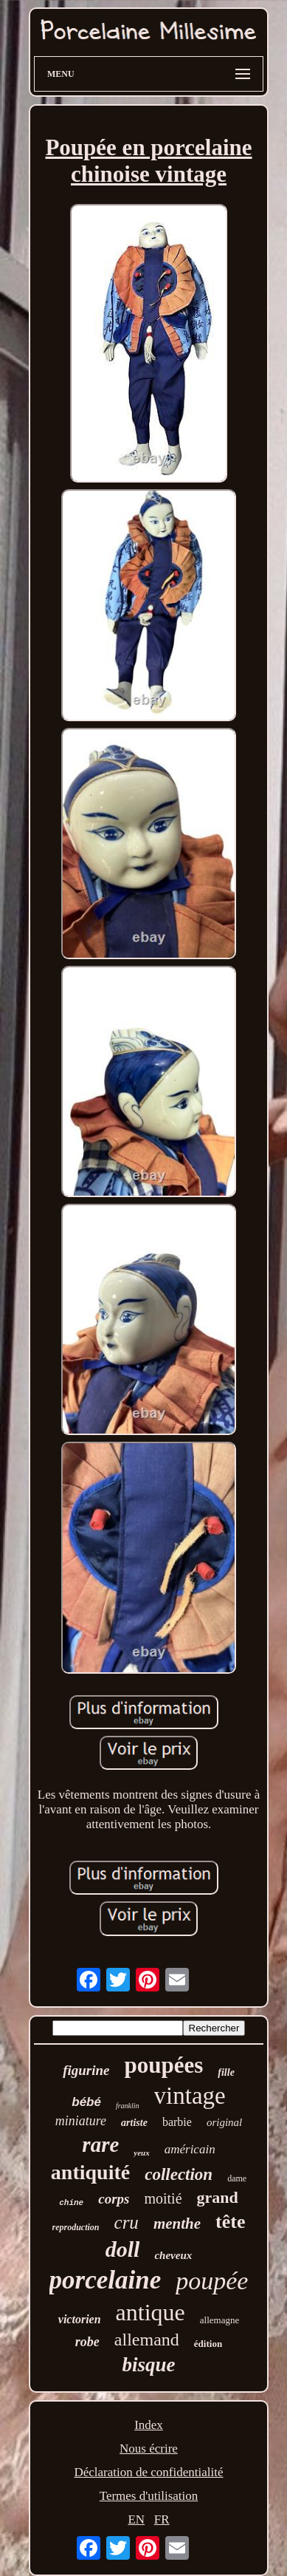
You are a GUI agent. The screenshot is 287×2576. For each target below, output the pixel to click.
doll (123, 2249)
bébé (86, 2102)
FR (162, 2519)
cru (126, 2222)
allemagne (219, 2319)
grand (217, 2197)
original (224, 2122)
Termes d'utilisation (149, 2496)
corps (113, 2199)
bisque (148, 2365)
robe (87, 2341)
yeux (141, 2152)
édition (208, 2343)
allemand (146, 2339)
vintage (190, 2095)
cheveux (173, 2255)
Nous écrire (149, 2449)
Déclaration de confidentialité (148, 2472)
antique (150, 2312)
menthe (177, 2223)
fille (226, 2072)
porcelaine (105, 2280)
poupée (212, 2280)
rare (100, 2144)
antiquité (90, 2172)
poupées (164, 2065)
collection (178, 2174)
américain (190, 2149)
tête (230, 2221)
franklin (127, 2106)
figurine (86, 2070)
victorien (79, 2319)
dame (236, 2178)
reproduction (76, 2227)
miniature (80, 2120)
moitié (162, 2198)
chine (71, 2202)
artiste (134, 2122)
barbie (177, 2122)
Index (148, 2425)
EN (136, 2519)
